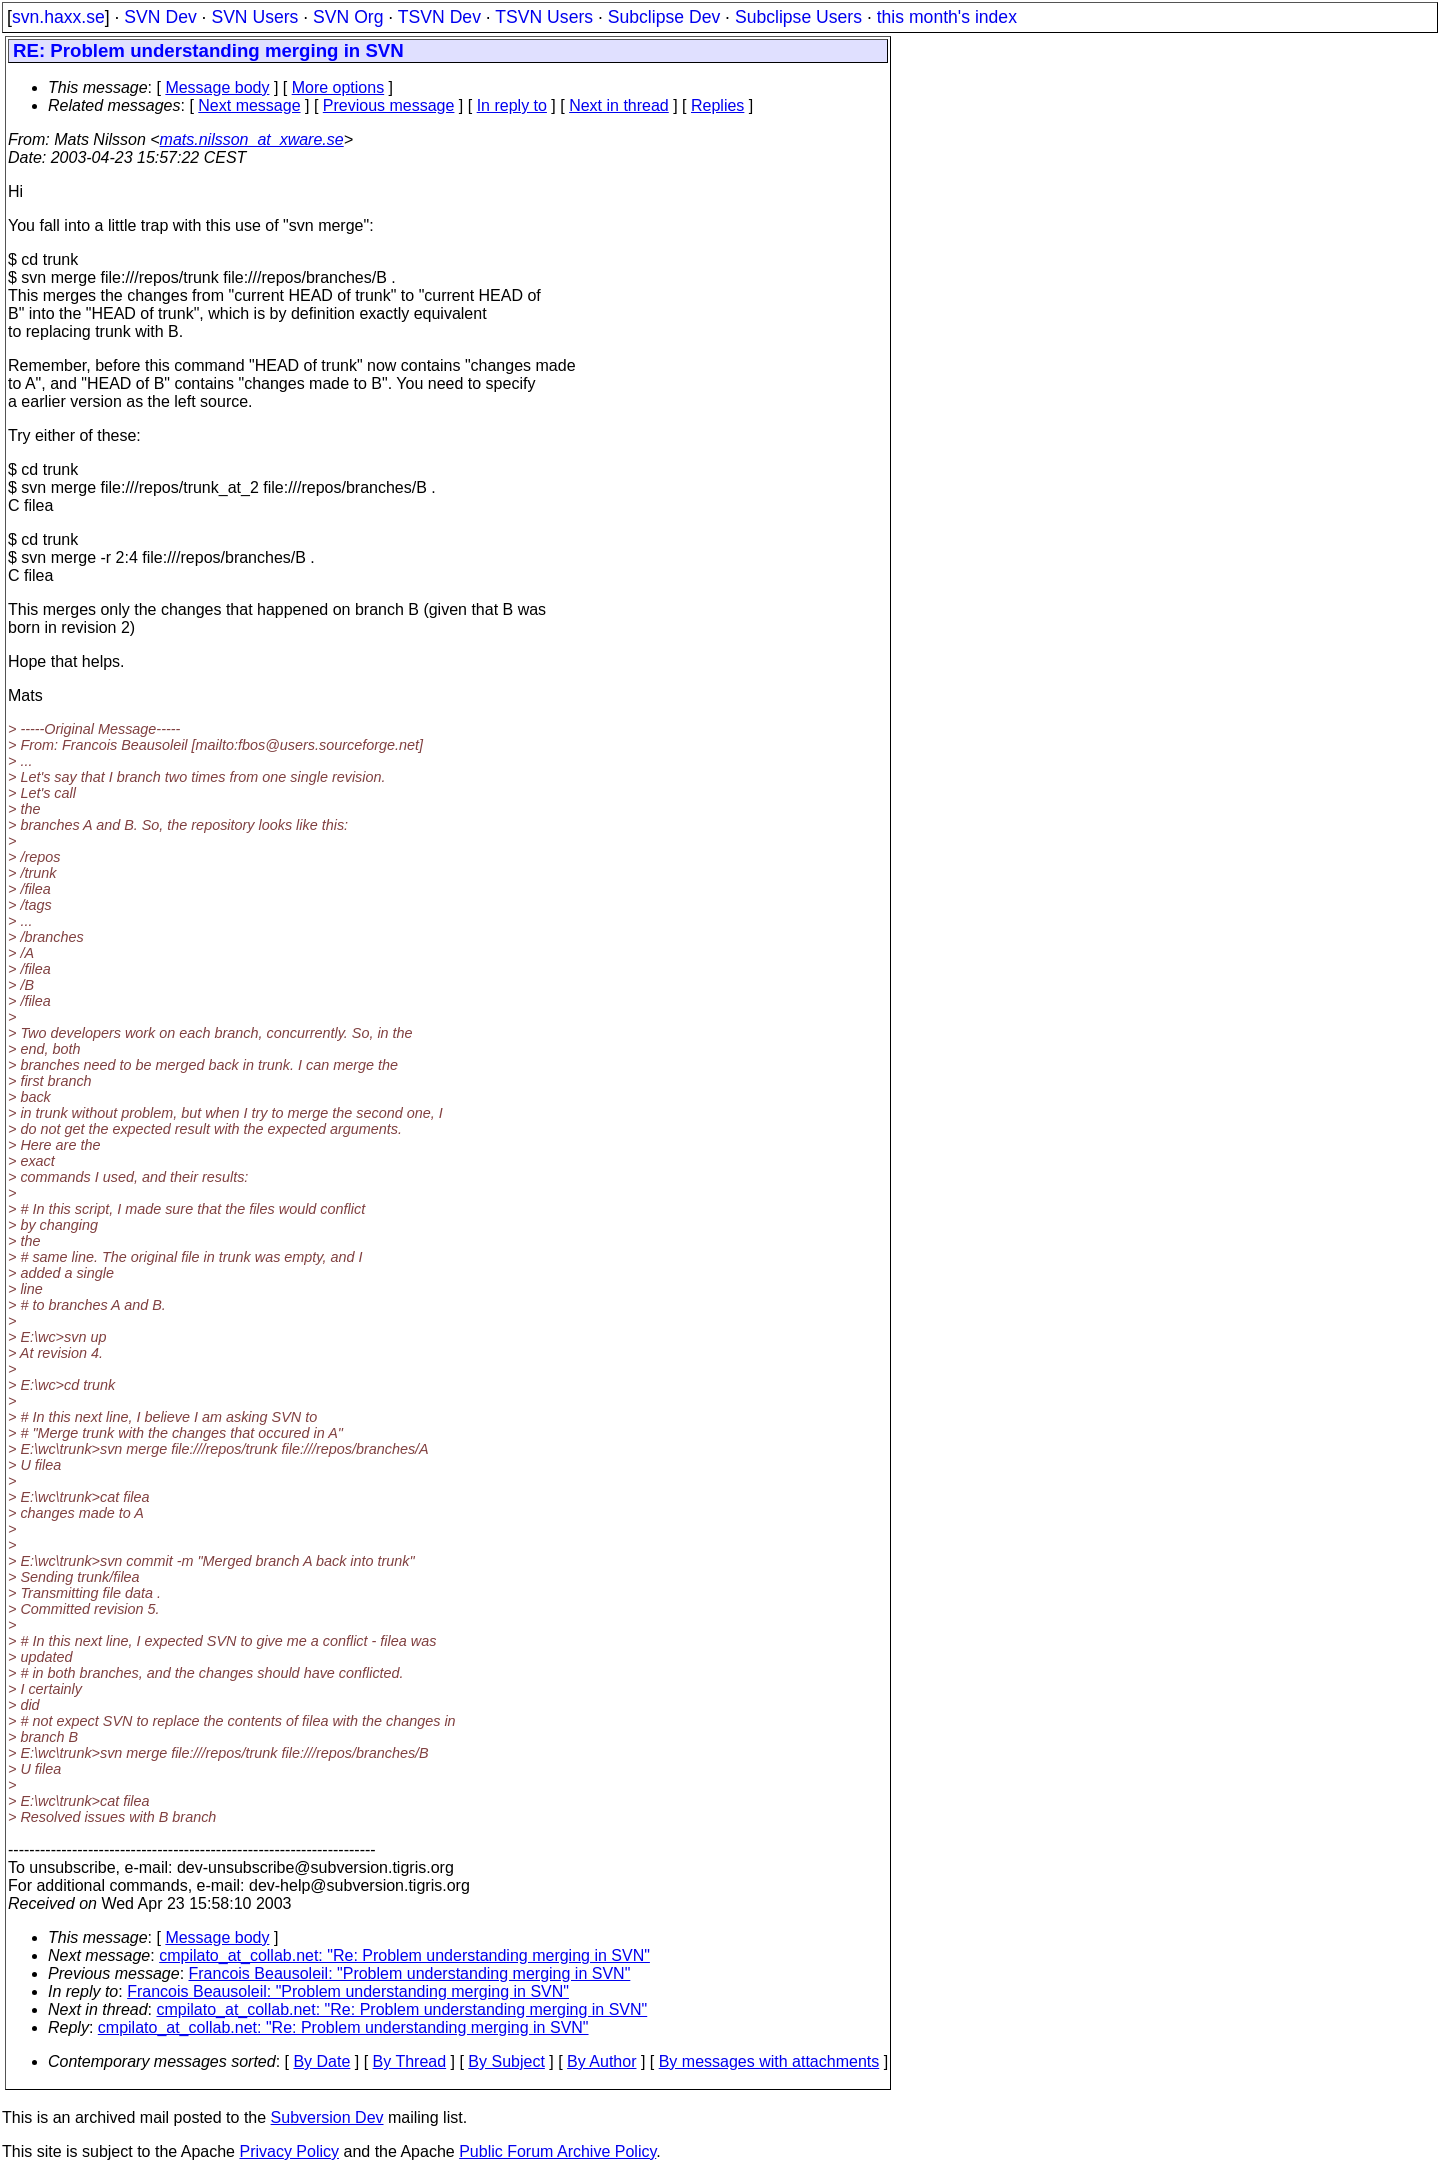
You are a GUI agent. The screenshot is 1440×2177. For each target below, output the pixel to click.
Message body (217, 87)
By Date (321, 2061)
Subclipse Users (798, 17)
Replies (717, 105)
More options (338, 87)
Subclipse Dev (664, 17)
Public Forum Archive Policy (557, 2151)
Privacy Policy (289, 2151)
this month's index (947, 17)
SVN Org (348, 17)
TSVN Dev (439, 17)
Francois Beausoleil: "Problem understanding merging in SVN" (410, 1973)
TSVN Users (544, 17)
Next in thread (619, 105)
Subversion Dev (327, 2117)
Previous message (389, 105)
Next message (249, 105)
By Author (601, 2061)
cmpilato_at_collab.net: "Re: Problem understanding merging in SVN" (404, 1955)
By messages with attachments (769, 2061)
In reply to (512, 105)
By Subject (506, 2061)
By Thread (410, 2061)
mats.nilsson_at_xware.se (252, 139)
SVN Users (254, 17)
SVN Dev (160, 17)
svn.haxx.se (58, 17)
